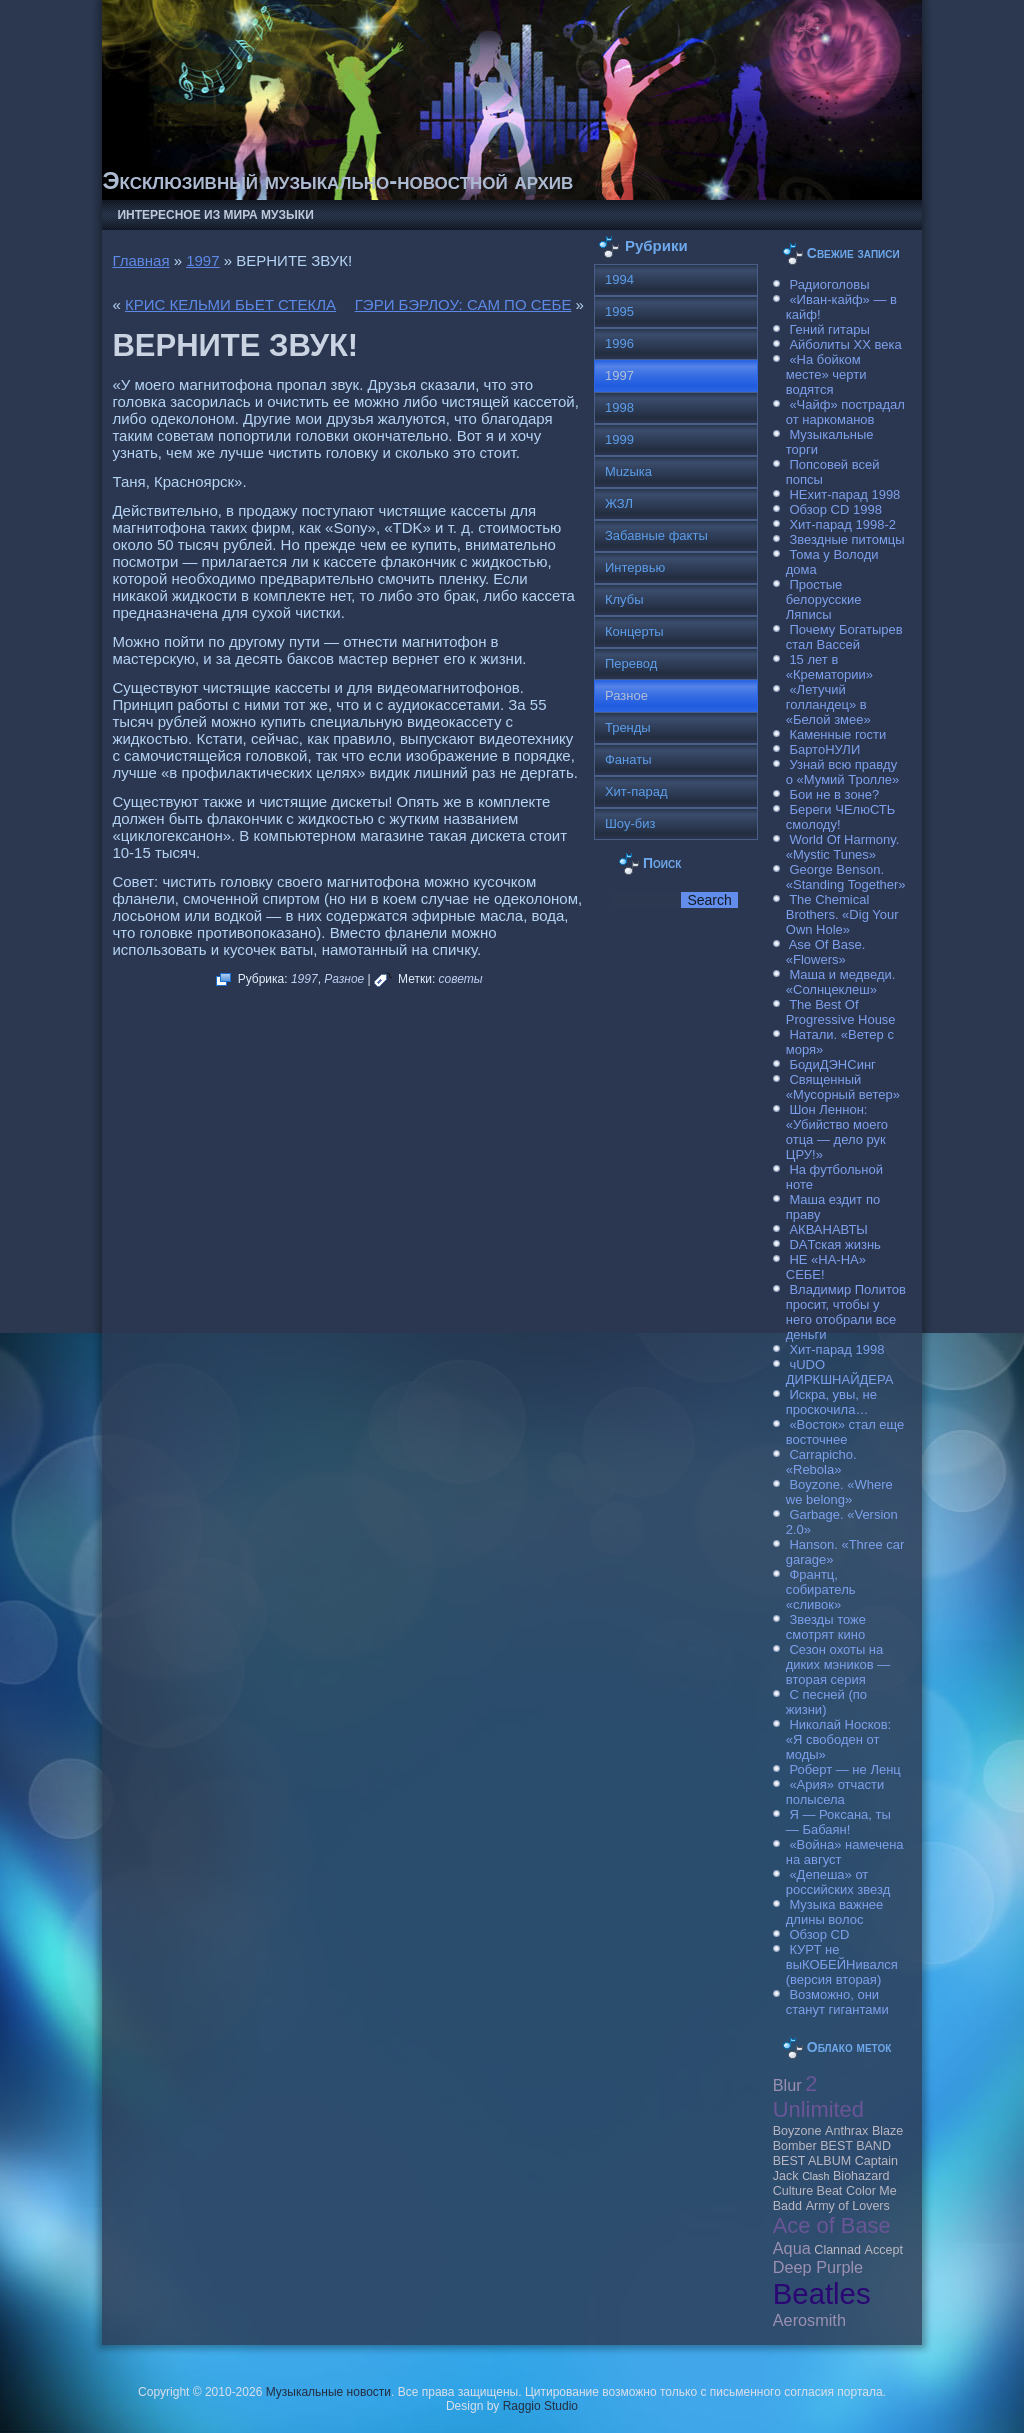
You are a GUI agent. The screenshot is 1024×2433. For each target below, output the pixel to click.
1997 (202, 260)
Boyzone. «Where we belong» (839, 1492)
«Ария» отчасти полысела (835, 1792)
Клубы (624, 599)
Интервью (635, 567)
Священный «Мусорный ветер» (843, 1087)
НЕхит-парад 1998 (844, 494)
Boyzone (797, 2131)
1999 (619, 439)
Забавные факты (656, 535)
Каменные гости (837, 734)
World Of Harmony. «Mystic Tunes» (843, 847)
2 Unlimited (818, 2096)
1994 (619, 279)
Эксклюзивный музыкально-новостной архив (337, 180)
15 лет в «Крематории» (829, 667)
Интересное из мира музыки (215, 215)
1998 (619, 407)
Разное (344, 979)
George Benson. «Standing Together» (846, 877)
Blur (787, 2085)
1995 (619, 311)
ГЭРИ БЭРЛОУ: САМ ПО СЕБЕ (463, 304)
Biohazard (861, 2176)
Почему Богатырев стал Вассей (844, 637)
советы (461, 979)
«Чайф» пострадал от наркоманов (845, 412)
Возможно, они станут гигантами (837, 2002)
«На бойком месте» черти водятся (826, 374)
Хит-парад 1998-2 (842, 524)
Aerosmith (809, 2320)
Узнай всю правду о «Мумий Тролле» (843, 772)
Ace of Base (832, 2225)
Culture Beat (808, 2191)
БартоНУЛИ (824, 749)
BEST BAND (855, 2146)
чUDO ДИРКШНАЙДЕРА (840, 1372)
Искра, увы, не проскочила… (831, 1402)
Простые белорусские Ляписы (824, 599)
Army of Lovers (848, 2206)
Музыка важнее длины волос (835, 1912)
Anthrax (846, 2131)
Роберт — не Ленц (844, 1769)
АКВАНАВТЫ (828, 1229)
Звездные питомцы (846, 539)
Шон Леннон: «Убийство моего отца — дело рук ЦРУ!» (837, 1132)
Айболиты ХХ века (845, 344)
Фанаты (628, 759)
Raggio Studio (540, 2406)
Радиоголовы (829, 284)
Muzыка (628, 471)
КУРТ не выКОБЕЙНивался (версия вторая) (842, 1964)
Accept (884, 2250)
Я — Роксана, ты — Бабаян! (838, 1822)
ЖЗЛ (619, 503)
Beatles (822, 2293)
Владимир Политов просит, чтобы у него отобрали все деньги (846, 1312)
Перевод (631, 663)
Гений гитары (829, 329)
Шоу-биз (630, 823)
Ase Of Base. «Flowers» (826, 952)
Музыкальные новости (328, 2392)
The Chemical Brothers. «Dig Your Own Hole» (842, 914)
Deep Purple (818, 2267)
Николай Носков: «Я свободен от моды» (838, 1739)
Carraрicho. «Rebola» (821, 1462)
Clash (815, 2176)
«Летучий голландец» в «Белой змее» (828, 704)
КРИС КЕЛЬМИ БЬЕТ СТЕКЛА (230, 304)
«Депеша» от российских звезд (838, 1882)
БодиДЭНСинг (832, 1064)
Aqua (792, 2248)
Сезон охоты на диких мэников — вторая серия (838, 1664)
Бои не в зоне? (834, 794)
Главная (140, 260)
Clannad (837, 2250)
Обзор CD (819, 1934)
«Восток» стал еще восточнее (845, 1432)
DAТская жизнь (835, 1244)
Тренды (628, 727)
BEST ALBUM (812, 2161)
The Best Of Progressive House (841, 1012)
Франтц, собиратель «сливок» (821, 1589)
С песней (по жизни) (826, 1702)
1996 (619, 343)
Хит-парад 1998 (836, 1349)
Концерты (634, 631)
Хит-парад (636, 791)
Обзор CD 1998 (835, 509)
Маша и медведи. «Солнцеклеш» (841, 982)
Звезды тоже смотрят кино (826, 1627)
